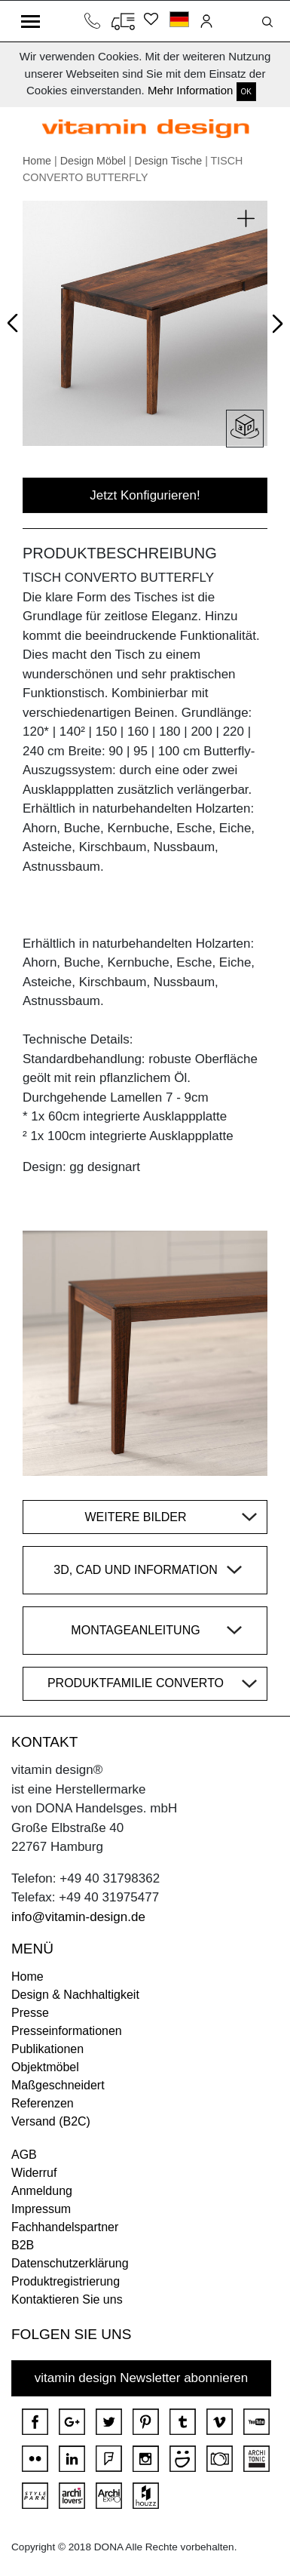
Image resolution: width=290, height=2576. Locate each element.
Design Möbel (93, 161)
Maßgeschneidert (58, 2085)
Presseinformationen (66, 2030)
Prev (16, 320)
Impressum (41, 2209)
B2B (22, 2245)
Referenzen (42, 2103)
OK (246, 92)
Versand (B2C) (50, 2121)
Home (37, 161)
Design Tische (169, 161)
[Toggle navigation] (30, 21)
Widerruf (33, 2172)
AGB (24, 2154)
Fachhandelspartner (64, 2227)
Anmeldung (41, 2190)
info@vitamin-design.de (78, 1917)
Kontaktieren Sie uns (67, 2299)
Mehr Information (190, 90)
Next (274, 326)
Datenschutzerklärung (70, 2263)
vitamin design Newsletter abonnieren (142, 2378)
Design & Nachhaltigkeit (75, 1994)
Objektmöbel (45, 2067)
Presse (30, 2012)
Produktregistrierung (65, 2281)
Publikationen (47, 2049)
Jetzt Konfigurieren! (145, 495)
